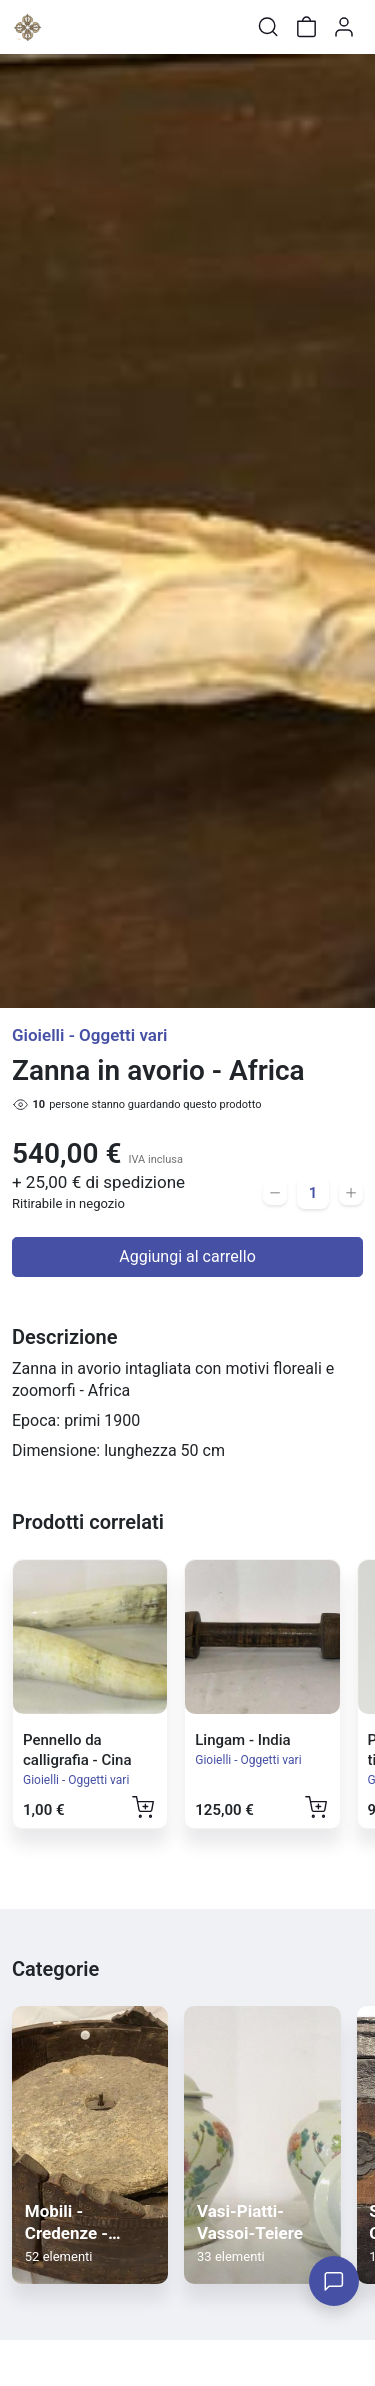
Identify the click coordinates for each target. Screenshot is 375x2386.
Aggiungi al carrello (187, 1256)
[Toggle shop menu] (67, 27)
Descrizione (64, 1337)
